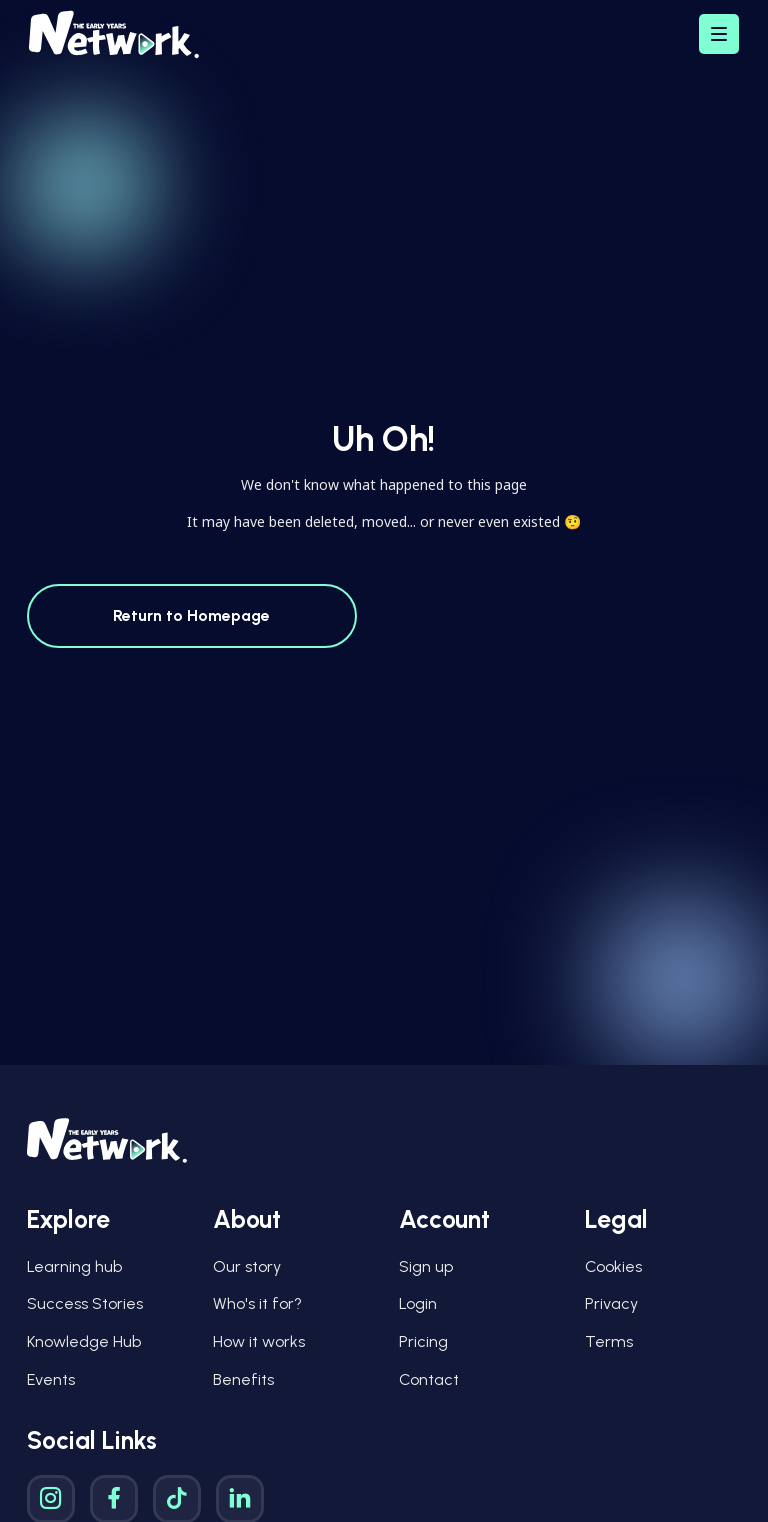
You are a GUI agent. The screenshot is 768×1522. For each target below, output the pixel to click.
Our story (247, 1266)
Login (418, 1303)
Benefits (243, 1379)
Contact (429, 1379)
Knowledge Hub (84, 1341)
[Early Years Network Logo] (114, 34)
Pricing (423, 1341)
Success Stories (85, 1303)
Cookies (613, 1266)
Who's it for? (257, 1303)
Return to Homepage (191, 615)
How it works (259, 1341)
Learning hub (74, 1266)
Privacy (611, 1303)
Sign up (426, 1266)
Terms (609, 1341)
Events (51, 1379)
